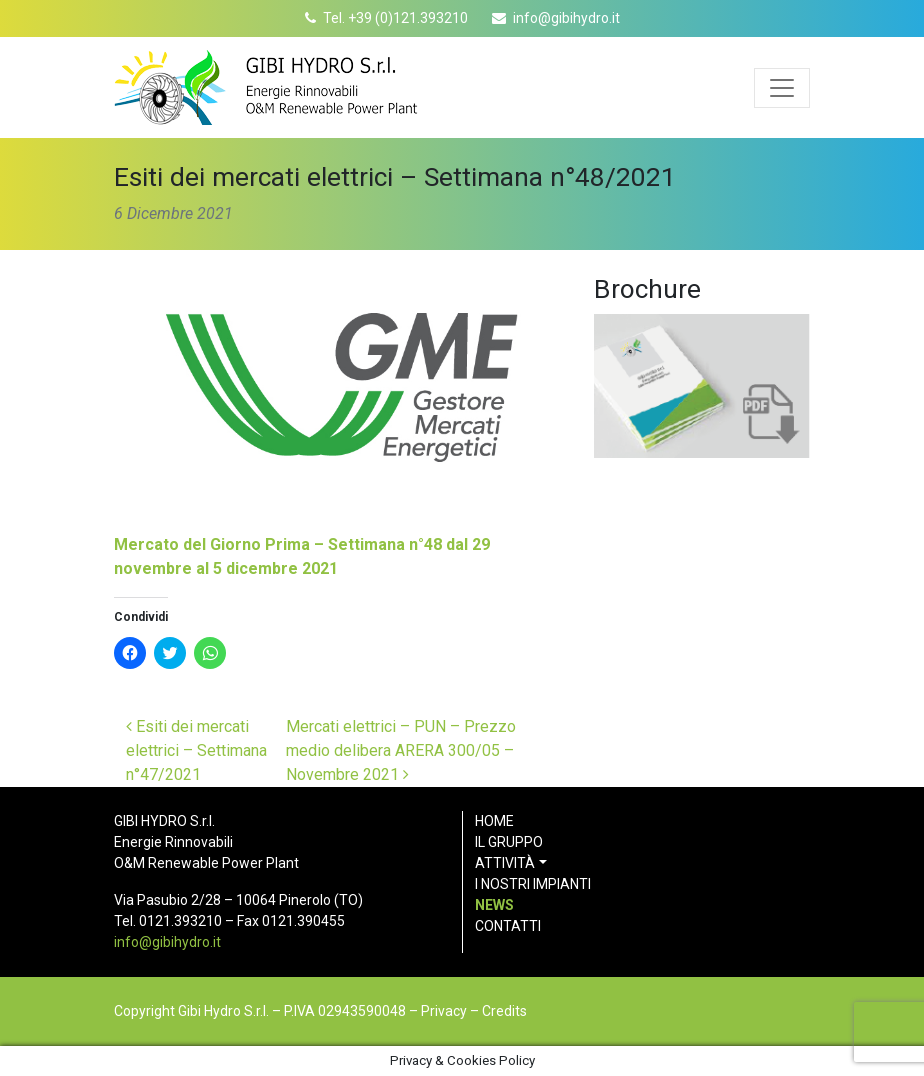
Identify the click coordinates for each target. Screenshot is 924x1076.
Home (494, 821)
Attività (505, 863)
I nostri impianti (533, 884)
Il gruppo (509, 842)
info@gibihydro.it (566, 18)
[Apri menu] (782, 88)
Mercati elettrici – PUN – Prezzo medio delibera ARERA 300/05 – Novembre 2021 (401, 750)
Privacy (444, 1011)
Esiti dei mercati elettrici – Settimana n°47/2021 (196, 750)
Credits (504, 1011)
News (494, 905)
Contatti (508, 926)
